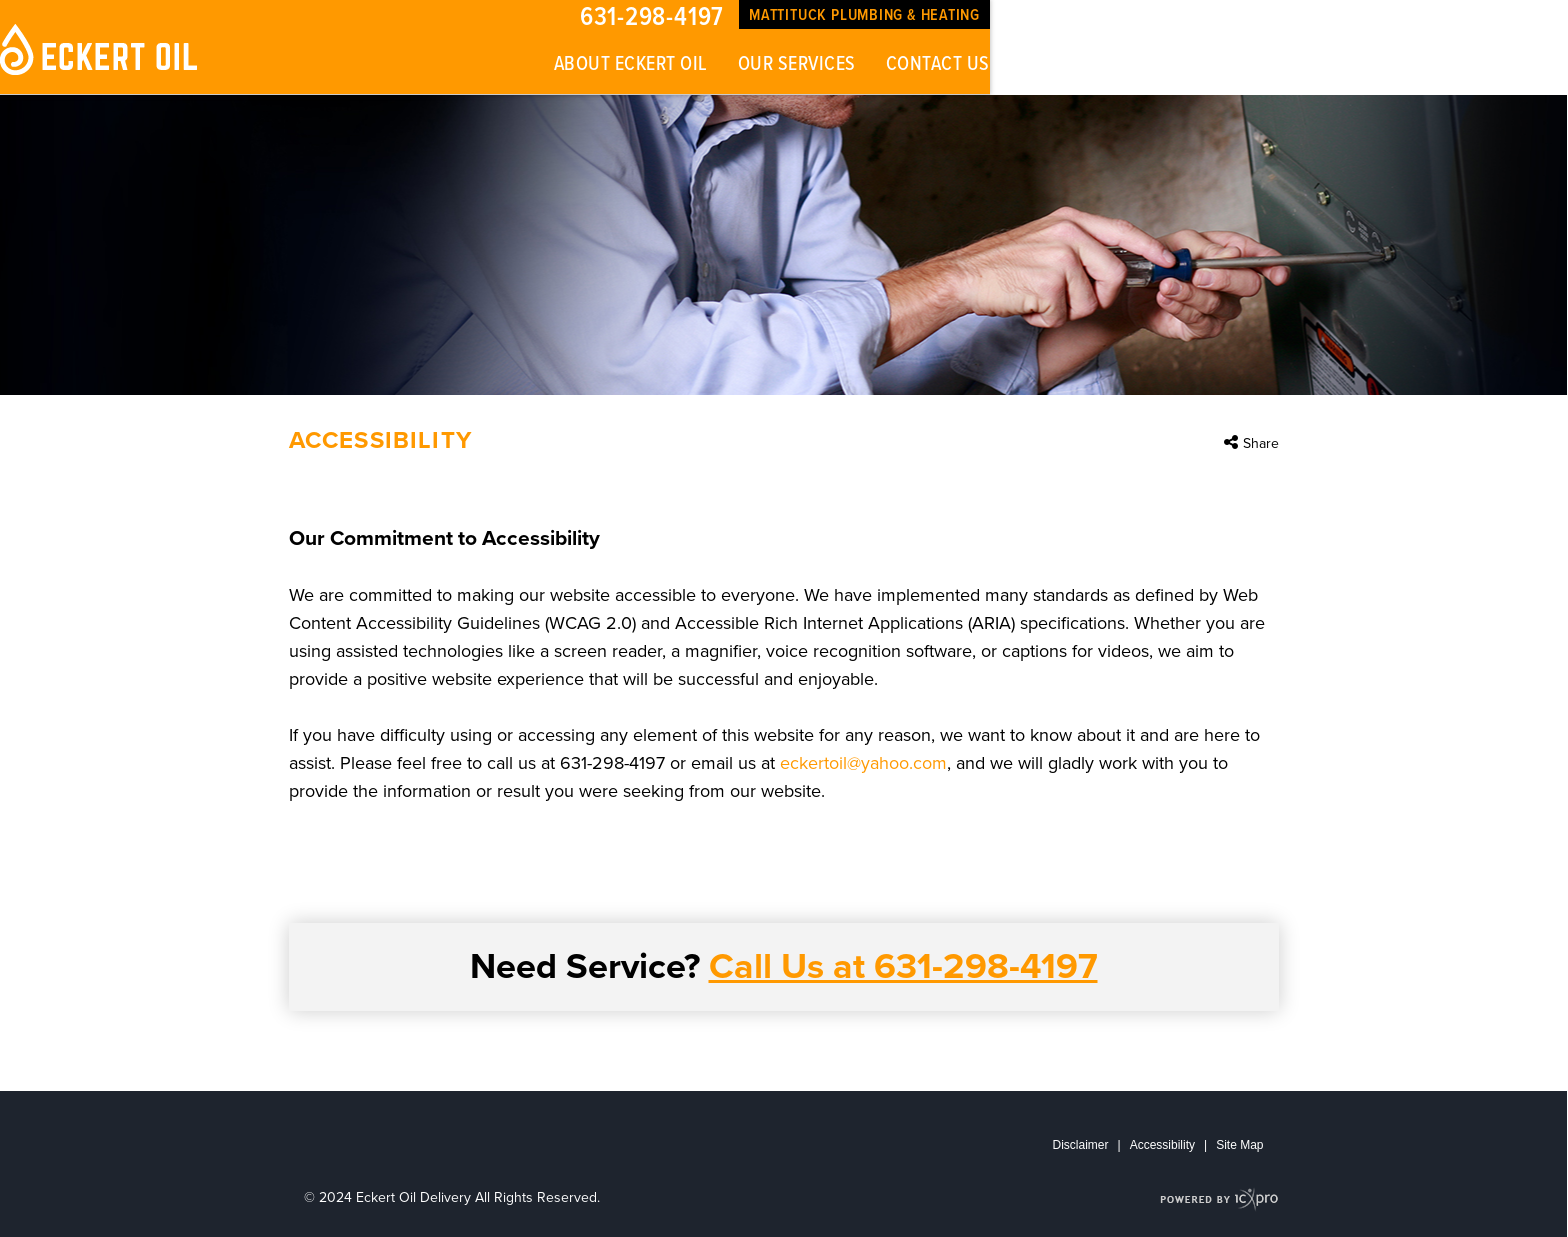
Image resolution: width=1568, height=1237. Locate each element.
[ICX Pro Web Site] (1219, 1199)
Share (1261, 443)
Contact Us (938, 65)
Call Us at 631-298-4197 (903, 966)
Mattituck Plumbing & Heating (864, 15)
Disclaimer (1081, 1145)
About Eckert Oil (631, 65)
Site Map (1239, 1145)
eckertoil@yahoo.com (863, 763)
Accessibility (1162, 1145)
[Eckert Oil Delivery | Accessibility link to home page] (100, 49)
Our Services (797, 65)
